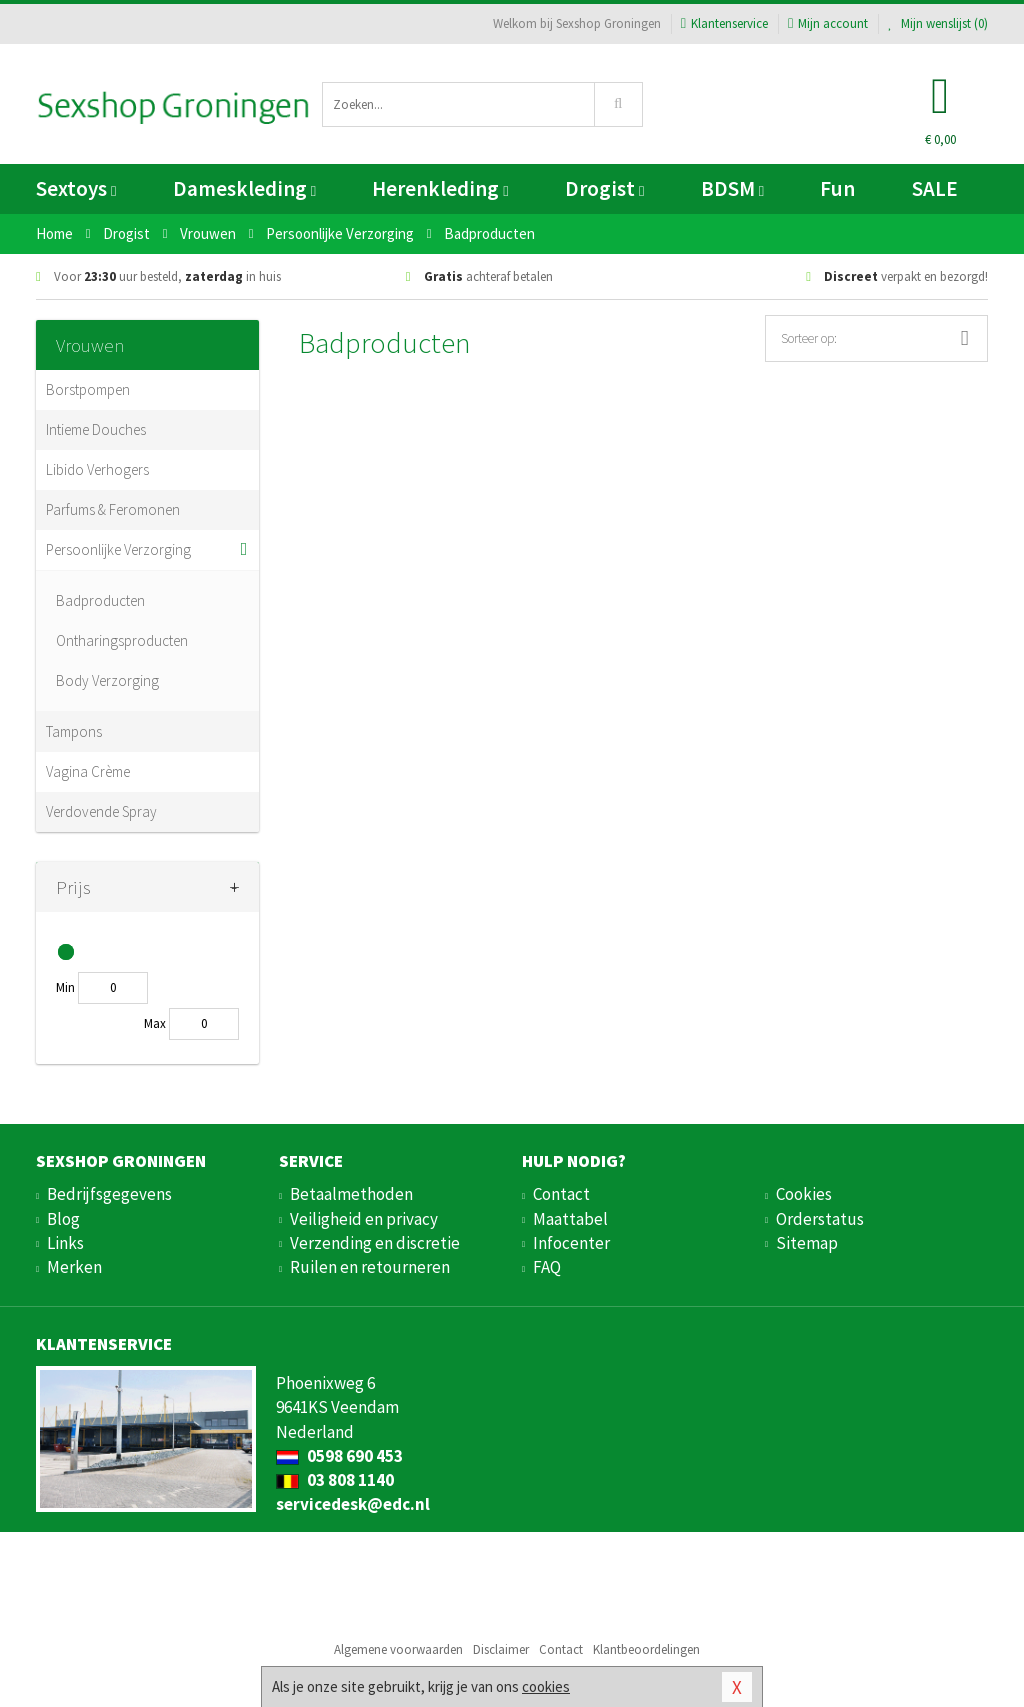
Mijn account (828, 23)
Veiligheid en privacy (364, 1219)
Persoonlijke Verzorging (118, 549)
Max (155, 1023)
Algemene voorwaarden (398, 1649)
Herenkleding (440, 188)
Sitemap (807, 1243)
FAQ (547, 1267)
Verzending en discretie (375, 1243)
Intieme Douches (96, 429)
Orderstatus (820, 1219)
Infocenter (571, 1243)
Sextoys (76, 188)
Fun (837, 188)
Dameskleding (244, 188)
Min (65, 987)
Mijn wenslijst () (938, 23)
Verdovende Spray (101, 811)
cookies (546, 1686)
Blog (63, 1219)
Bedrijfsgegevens (109, 1194)
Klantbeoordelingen (646, 1649)
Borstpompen (88, 389)
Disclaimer (501, 1649)
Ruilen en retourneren (370, 1267)
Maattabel (570, 1219)
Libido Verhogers (97, 469)
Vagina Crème (88, 771)
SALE (935, 188)
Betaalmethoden (351, 1194)
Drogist (604, 188)
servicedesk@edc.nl (353, 1504)
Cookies (804, 1194)
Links (65, 1243)
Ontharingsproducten (122, 640)
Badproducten (100, 600)
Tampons (74, 731)
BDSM (732, 188)
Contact (561, 1194)
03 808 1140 (335, 1480)
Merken (74, 1267)
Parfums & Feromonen (113, 509)
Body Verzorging (107, 680)
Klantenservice (724, 23)
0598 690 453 (339, 1456)
